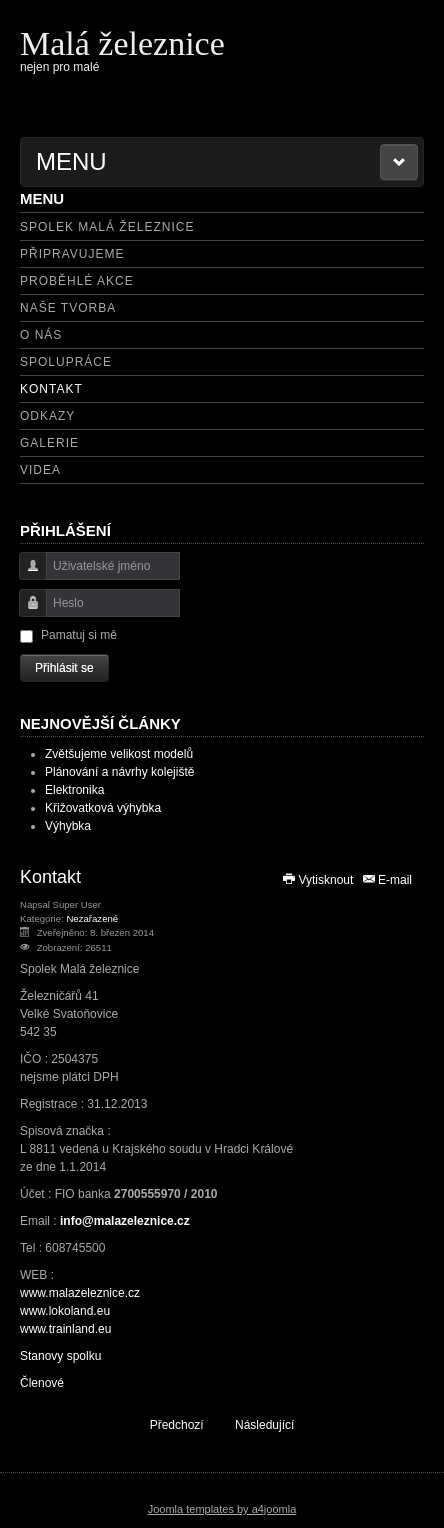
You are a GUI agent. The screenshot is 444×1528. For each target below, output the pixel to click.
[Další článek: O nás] (273, 1424)
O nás (41, 335)
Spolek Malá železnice (107, 227)
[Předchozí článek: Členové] (167, 1424)
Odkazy (47, 416)
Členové (42, 1383)
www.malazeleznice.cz (80, 1293)
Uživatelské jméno (25, 575)
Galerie (49, 443)
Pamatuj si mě (79, 635)
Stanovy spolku (60, 1356)
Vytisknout (319, 880)
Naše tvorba (68, 308)
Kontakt (51, 389)
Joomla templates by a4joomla (222, 1509)
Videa (40, 470)
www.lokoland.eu (65, 1311)
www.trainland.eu (65, 1329)
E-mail (386, 880)
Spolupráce (66, 362)
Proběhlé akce (77, 281)
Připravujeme (72, 254)
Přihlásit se (64, 668)
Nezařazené (92, 918)
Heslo (25, 612)
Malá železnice (122, 43)
